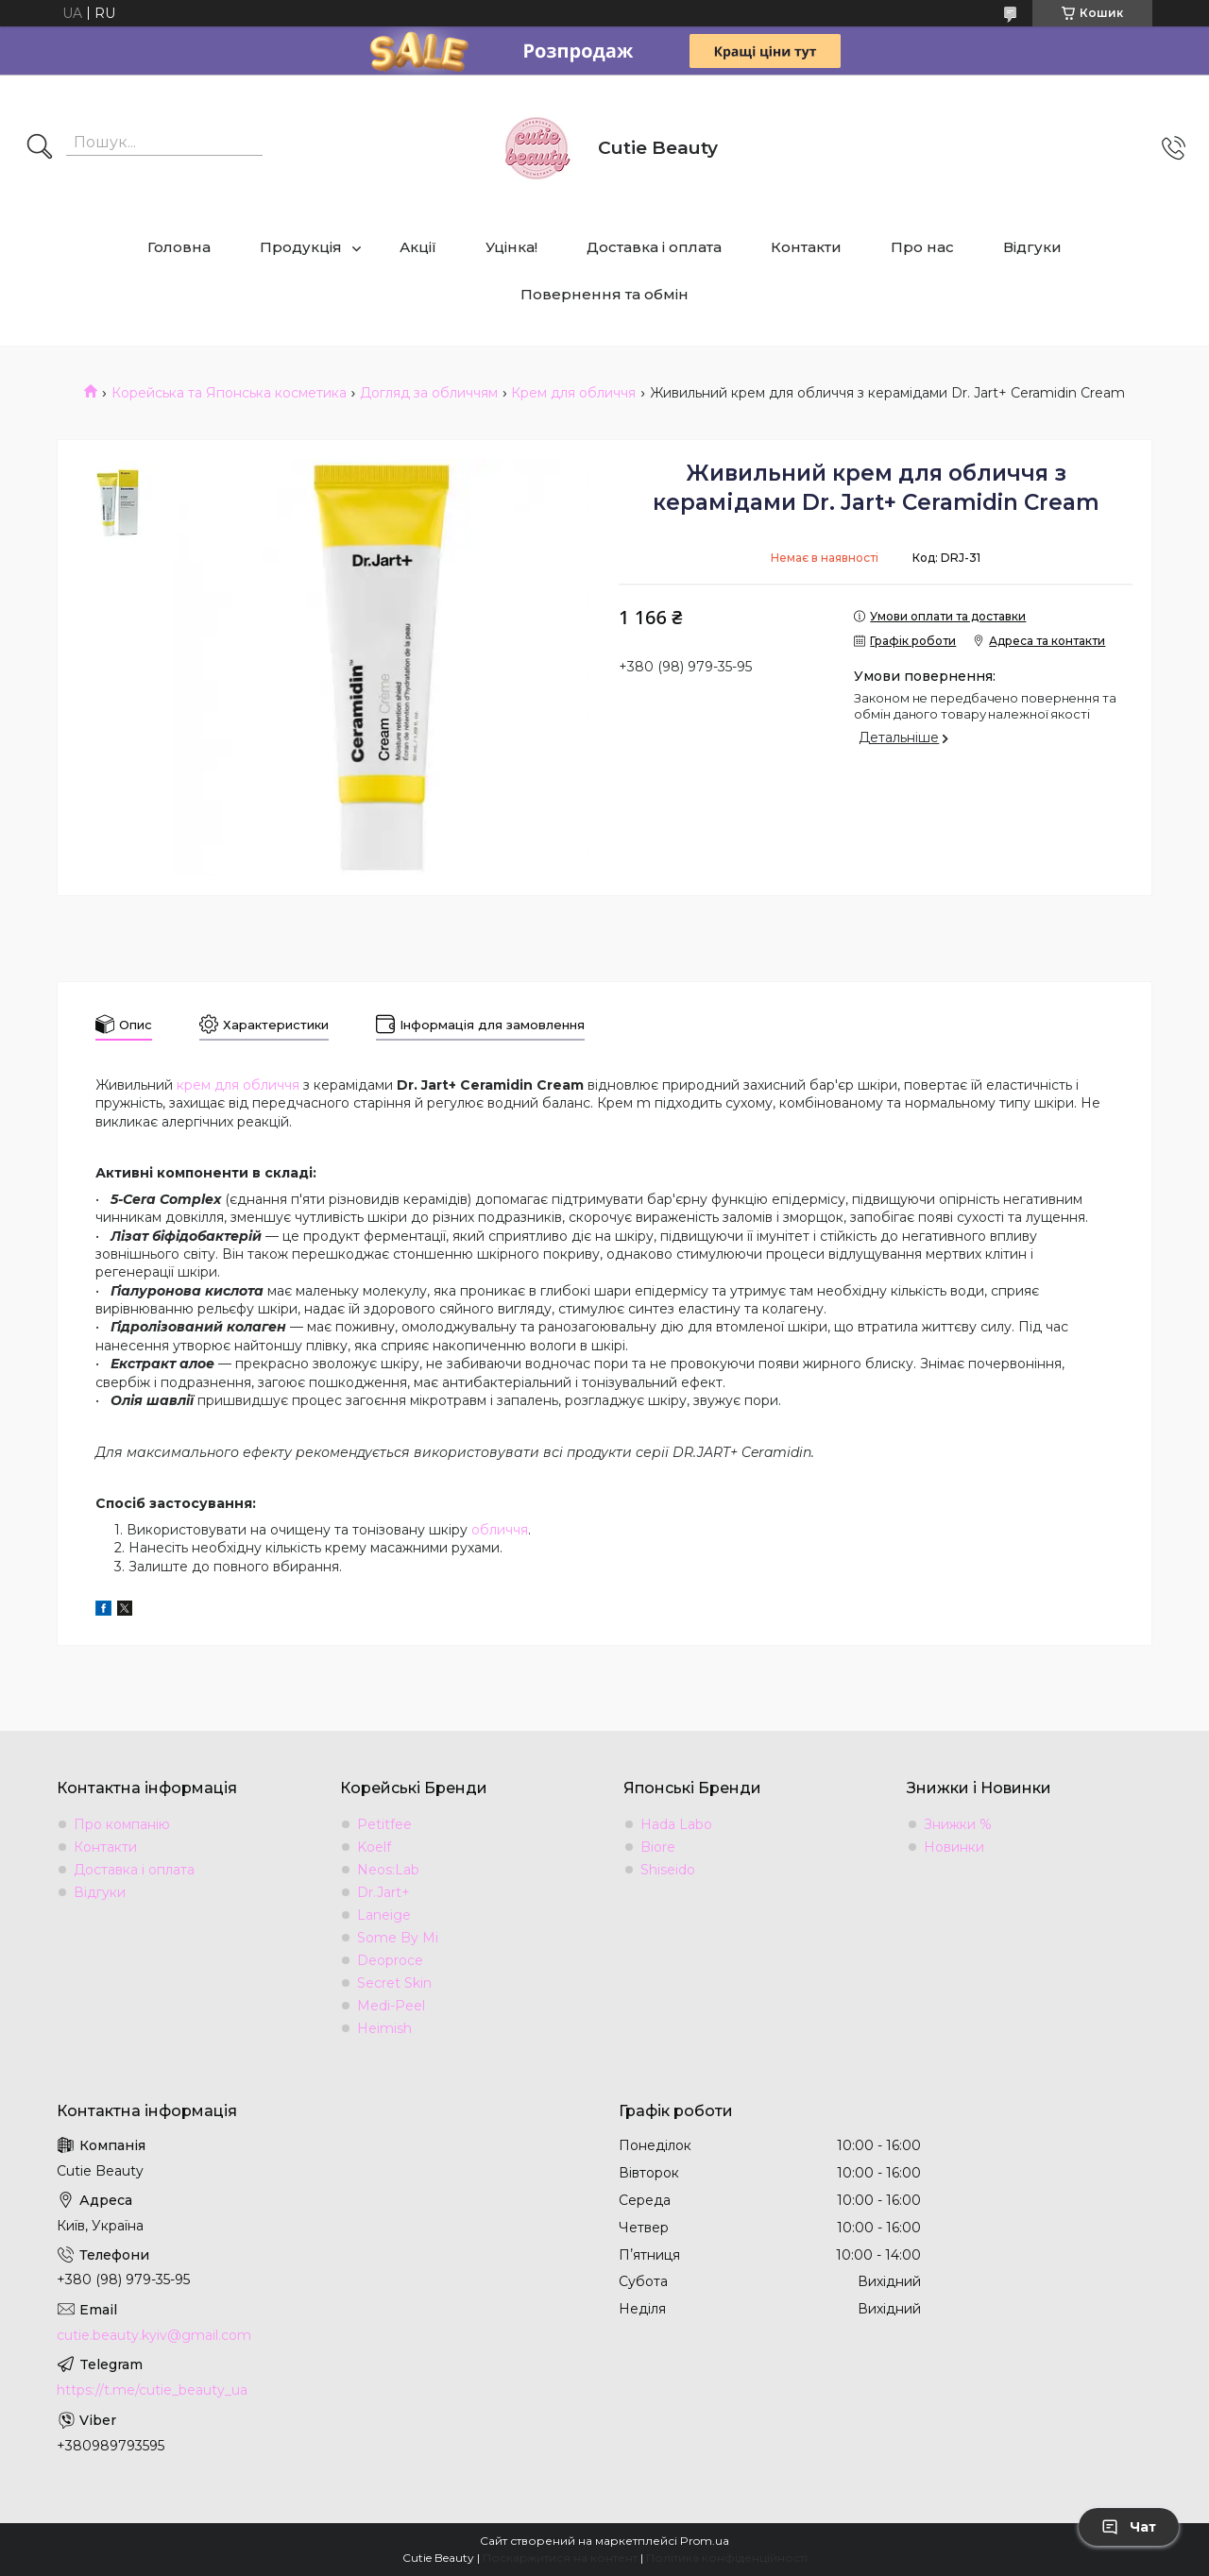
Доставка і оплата (654, 247)
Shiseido (667, 1869)
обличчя (499, 1529)
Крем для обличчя (573, 392)
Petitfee (384, 1824)
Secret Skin (394, 1982)
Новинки (954, 1847)
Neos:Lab (388, 1869)
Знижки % (958, 1824)
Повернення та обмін (604, 294)
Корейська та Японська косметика (229, 392)
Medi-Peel (391, 2005)
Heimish (384, 2028)
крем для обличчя (238, 1084)
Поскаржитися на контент (560, 2558)
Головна (179, 247)
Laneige (384, 1915)
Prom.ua (704, 2541)
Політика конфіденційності (727, 2558)
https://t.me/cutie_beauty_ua (152, 2389)
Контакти (806, 247)
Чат (1128, 2526)
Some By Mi (397, 1937)
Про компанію (122, 1824)
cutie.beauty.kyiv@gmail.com (154, 2335)
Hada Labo (676, 1824)
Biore (657, 1847)
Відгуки (1032, 247)
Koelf (374, 1847)
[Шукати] (39, 148)
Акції (418, 247)
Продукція (301, 247)
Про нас (922, 247)
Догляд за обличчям (429, 392)
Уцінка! (511, 247)
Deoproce (390, 1960)
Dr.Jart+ (383, 1892)
